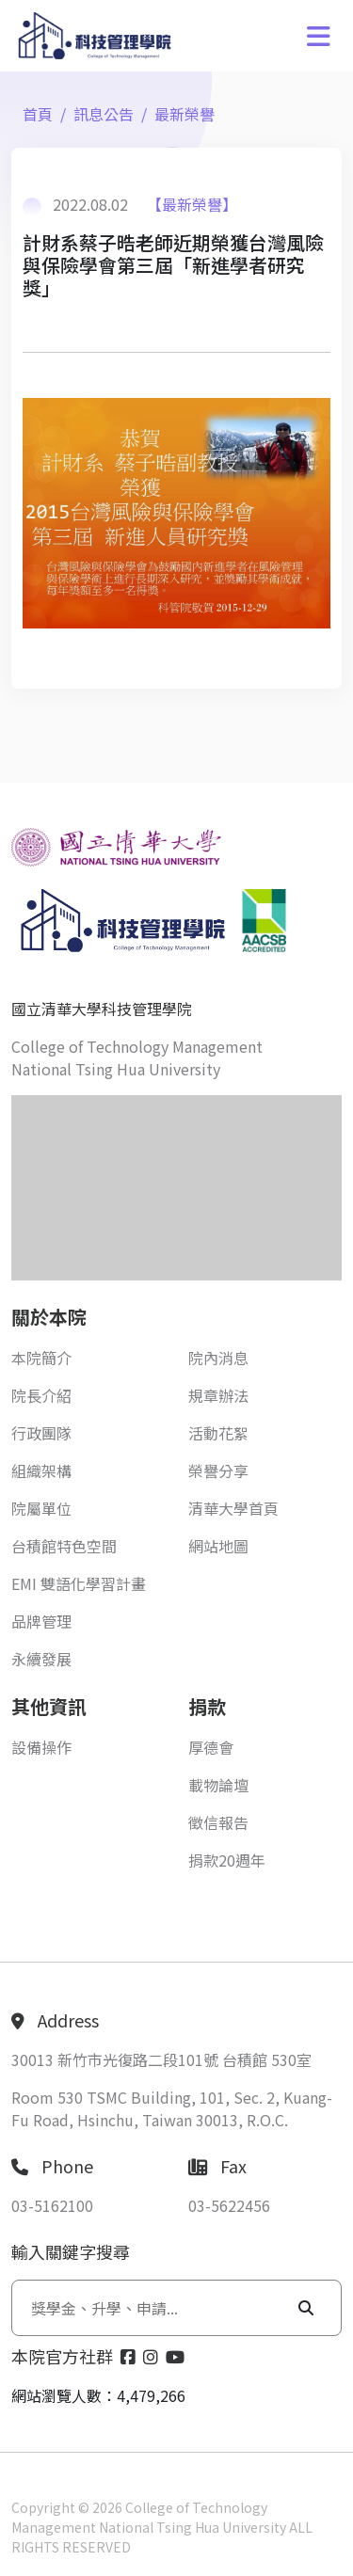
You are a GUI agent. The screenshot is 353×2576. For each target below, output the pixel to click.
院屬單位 (41, 1508)
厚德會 (210, 1747)
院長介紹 (41, 1395)
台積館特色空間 (64, 1545)
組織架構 (41, 1470)
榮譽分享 (218, 1470)
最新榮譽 (184, 114)
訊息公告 (103, 114)
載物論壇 (218, 1784)
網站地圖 (218, 1545)
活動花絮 (218, 1433)
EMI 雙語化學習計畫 (78, 1583)
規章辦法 (218, 1395)
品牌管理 (41, 1621)
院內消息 (218, 1357)
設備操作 (41, 1747)
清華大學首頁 (233, 1508)
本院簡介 (41, 1357)
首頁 (38, 114)
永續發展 (41, 1658)
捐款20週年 (226, 1860)
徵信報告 (218, 1822)
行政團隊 (41, 1433)
